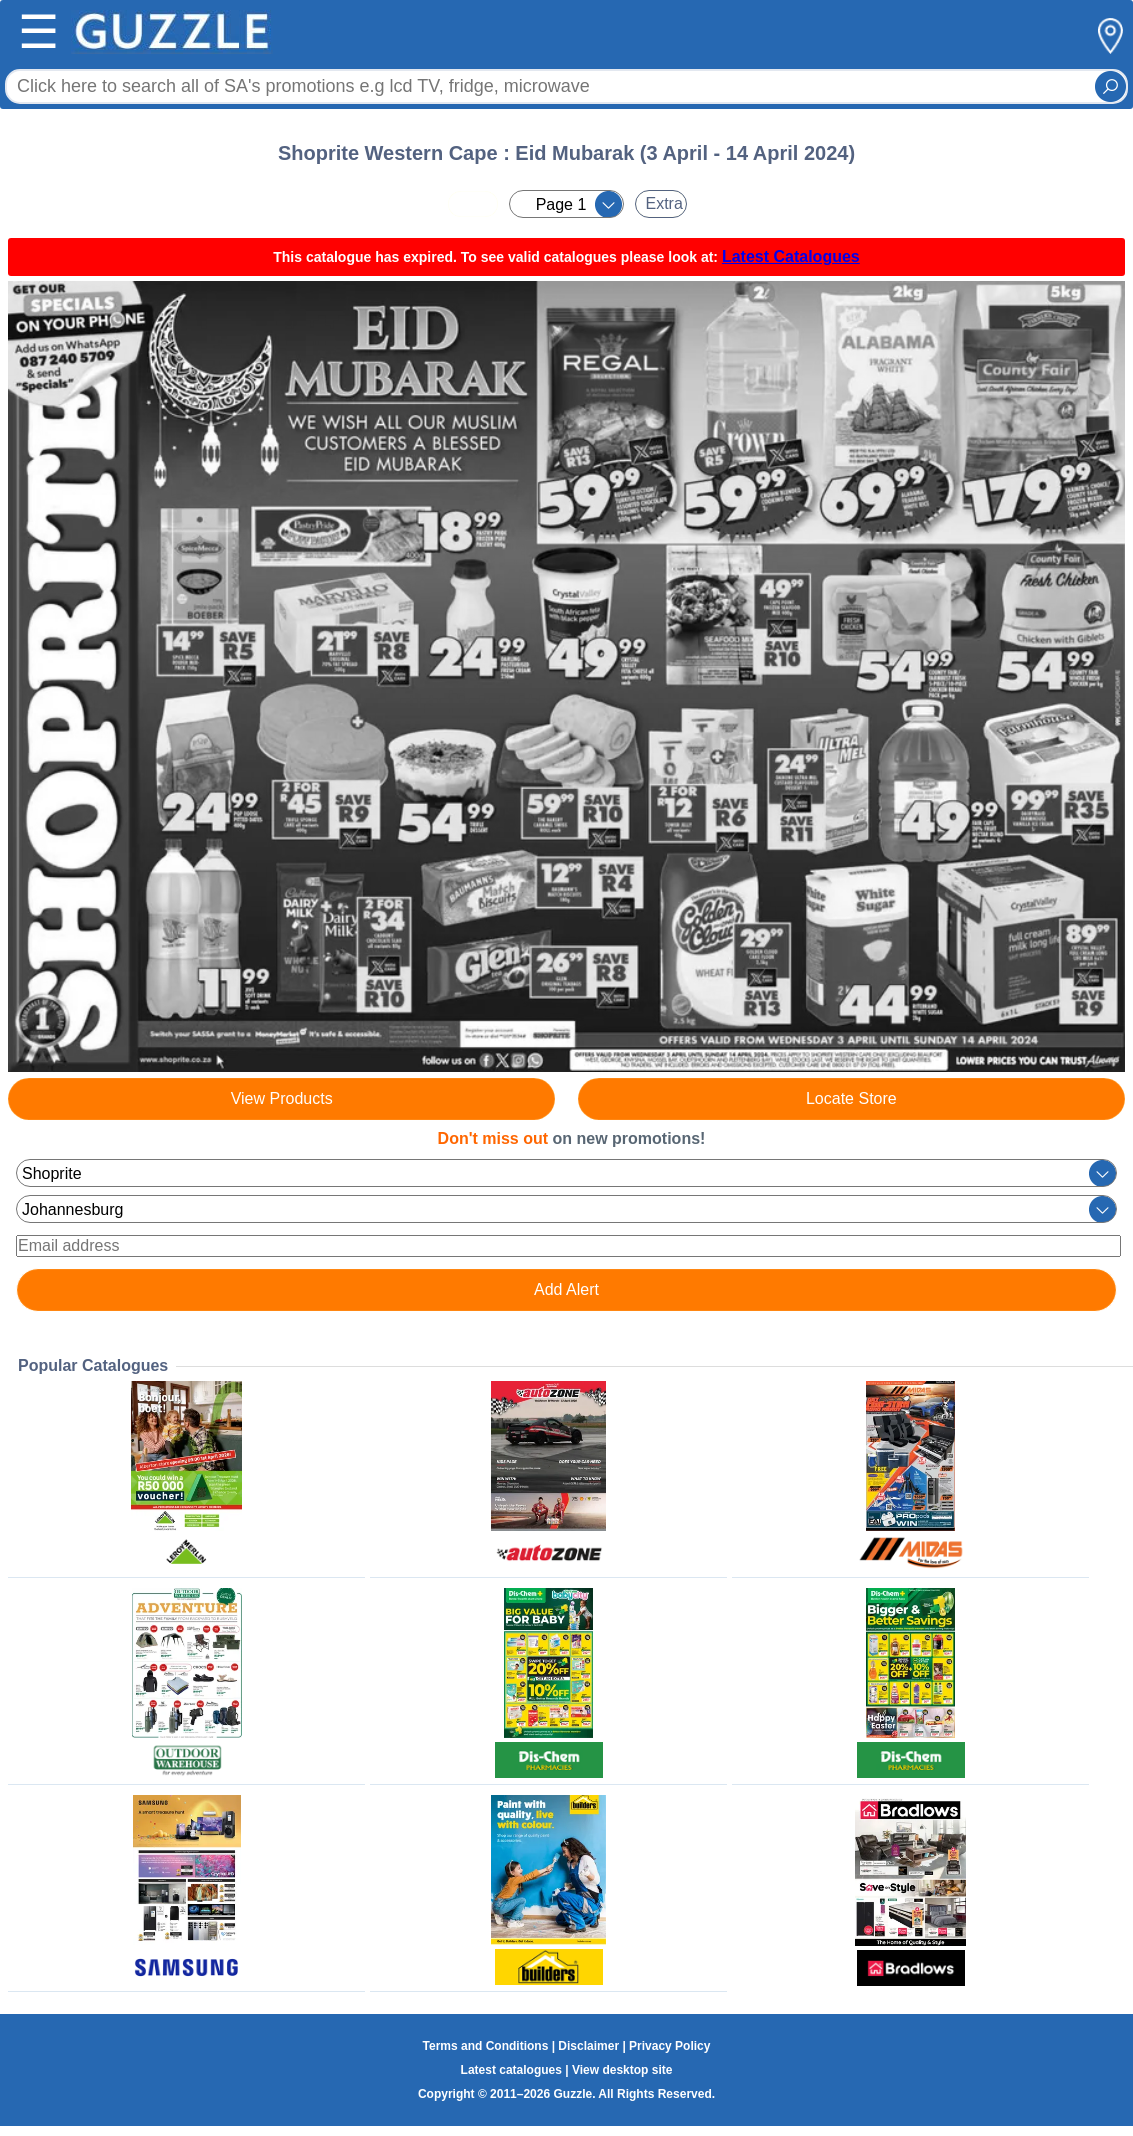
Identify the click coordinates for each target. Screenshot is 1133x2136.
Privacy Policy (669, 2046)
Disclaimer (588, 2046)
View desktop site (622, 2070)
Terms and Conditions (486, 2046)
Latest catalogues (511, 2070)
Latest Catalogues (791, 256)
